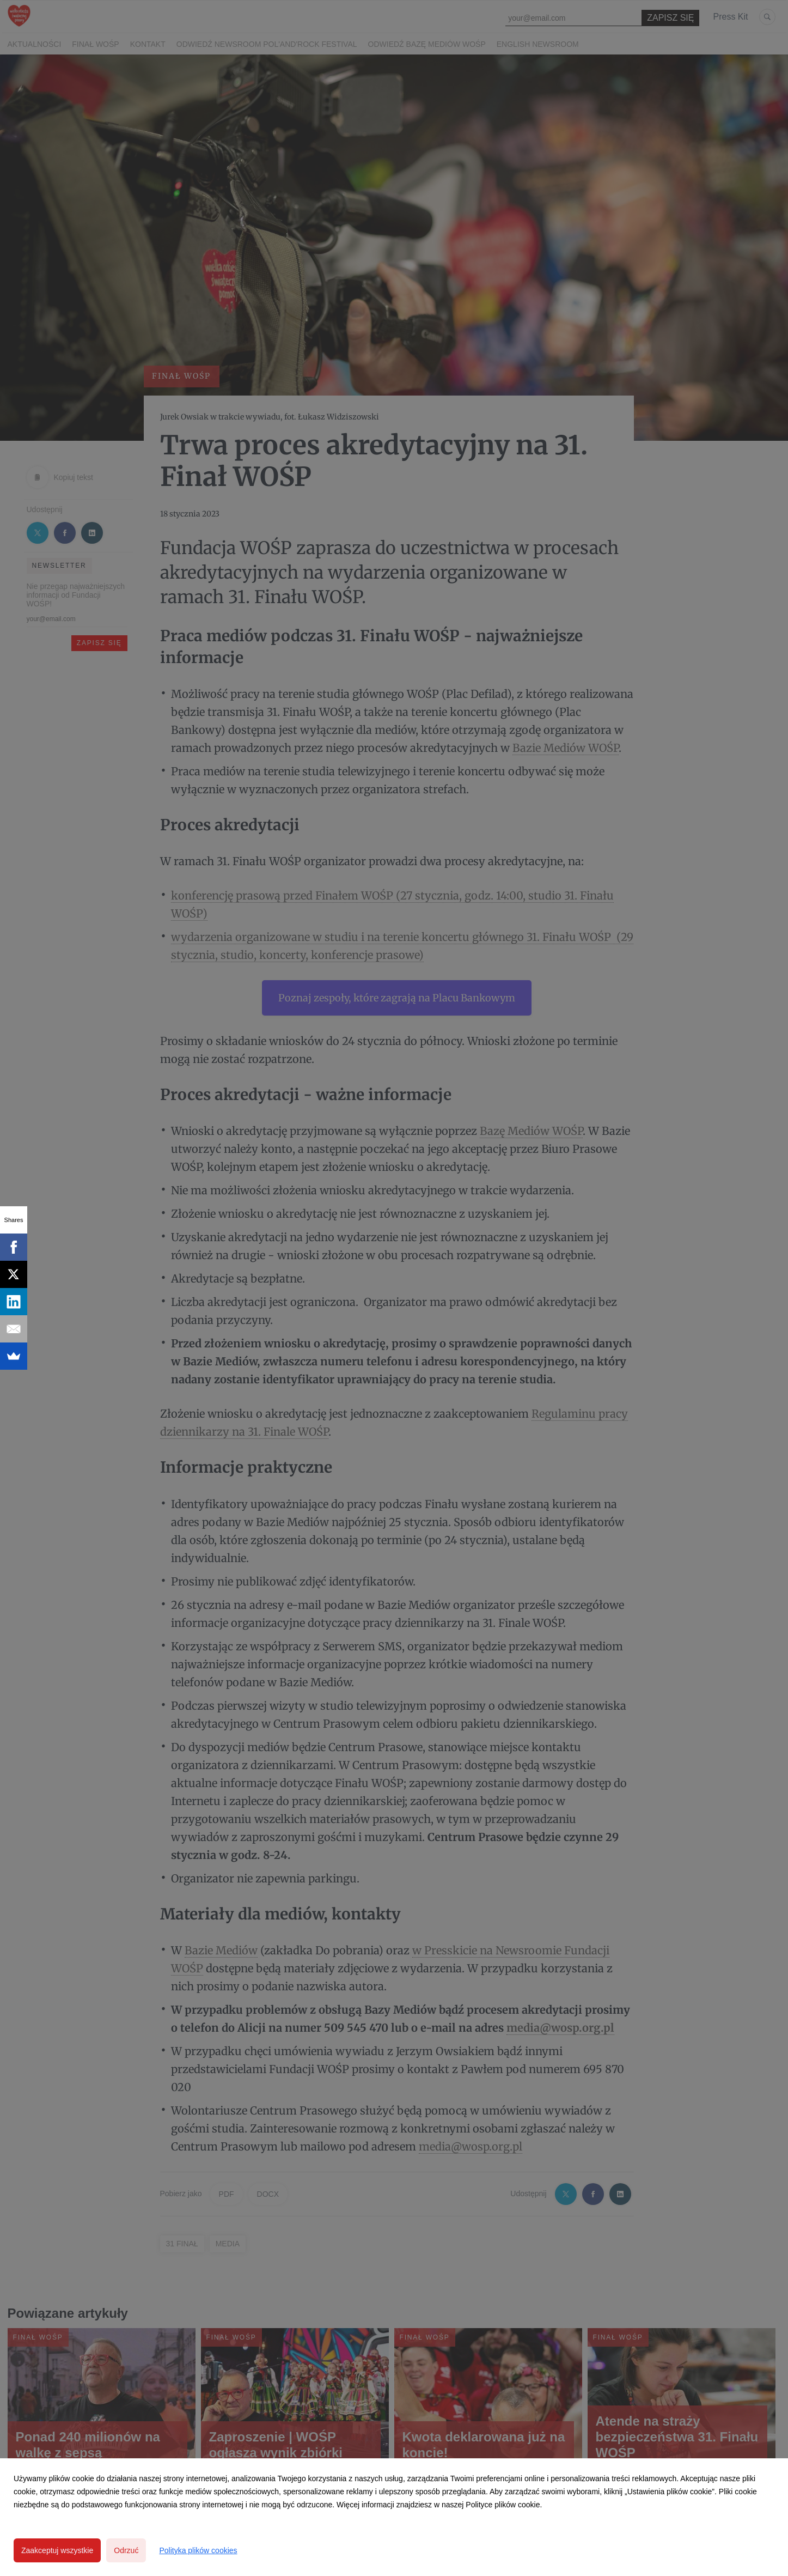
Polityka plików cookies (198, 2550)
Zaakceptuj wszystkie (57, 2550)
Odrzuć (126, 2550)
